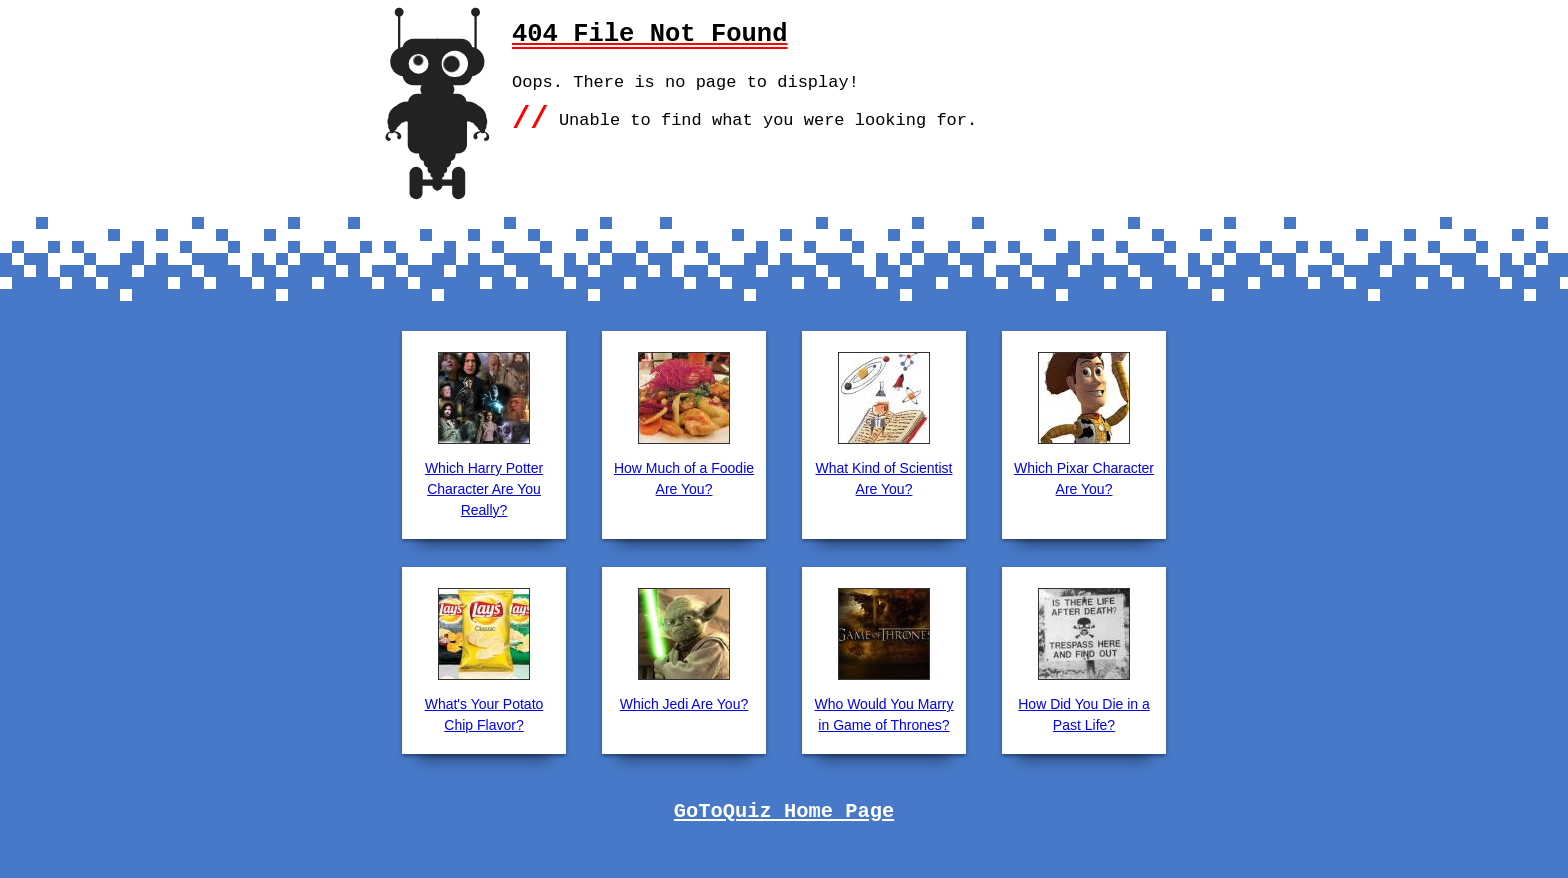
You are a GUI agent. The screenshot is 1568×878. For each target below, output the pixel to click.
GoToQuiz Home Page (784, 812)
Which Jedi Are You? (684, 704)
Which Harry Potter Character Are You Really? (484, 489)
